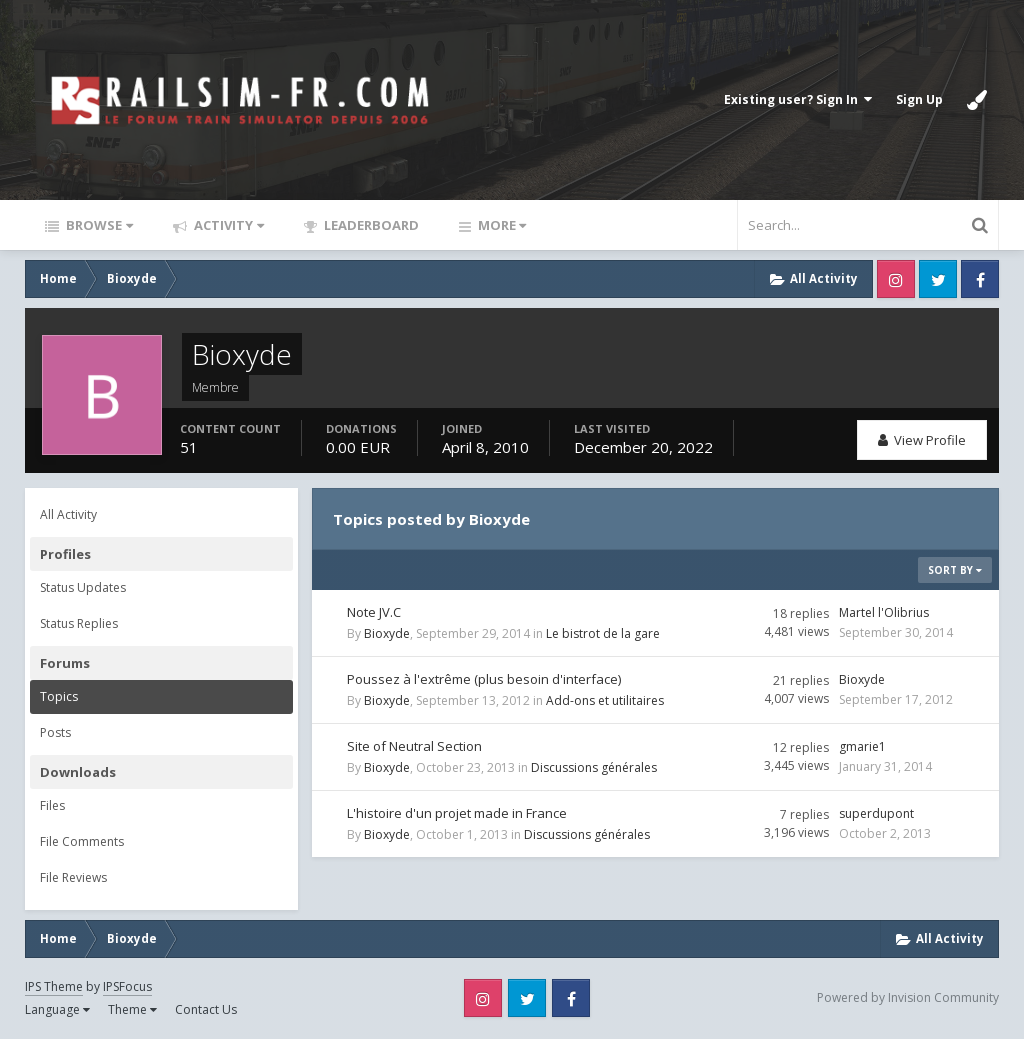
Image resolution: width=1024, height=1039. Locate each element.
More (500, 225)
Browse (98, 225)
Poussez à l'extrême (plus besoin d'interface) (484, 679)
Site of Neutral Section (414, 746)
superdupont (876, 813)
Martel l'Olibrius (884, 612)
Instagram (896, 279)
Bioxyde (387, 633)
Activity (227, 225)
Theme (132, 1009)
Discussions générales (594, 767)
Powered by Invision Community (908, 997)
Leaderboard (370, 225)
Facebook (980, 279)
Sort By (955, 570)
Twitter (938, 279)
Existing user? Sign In (798, 99)
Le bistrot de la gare (603, 633)
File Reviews (73, 877)
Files (52, 805)
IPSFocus (127, 986)
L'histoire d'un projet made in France (457, 813)
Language (57, 1009)
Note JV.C (374, 612)
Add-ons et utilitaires (605, 700)
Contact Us (206, 1009)
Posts (55, 732)
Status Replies (79, 623)
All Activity (68, 514)
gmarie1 (862, 746)
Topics (59, 696)
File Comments (82, 841)
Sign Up (919, 99)
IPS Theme (54, 986)
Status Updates (83, 587)
